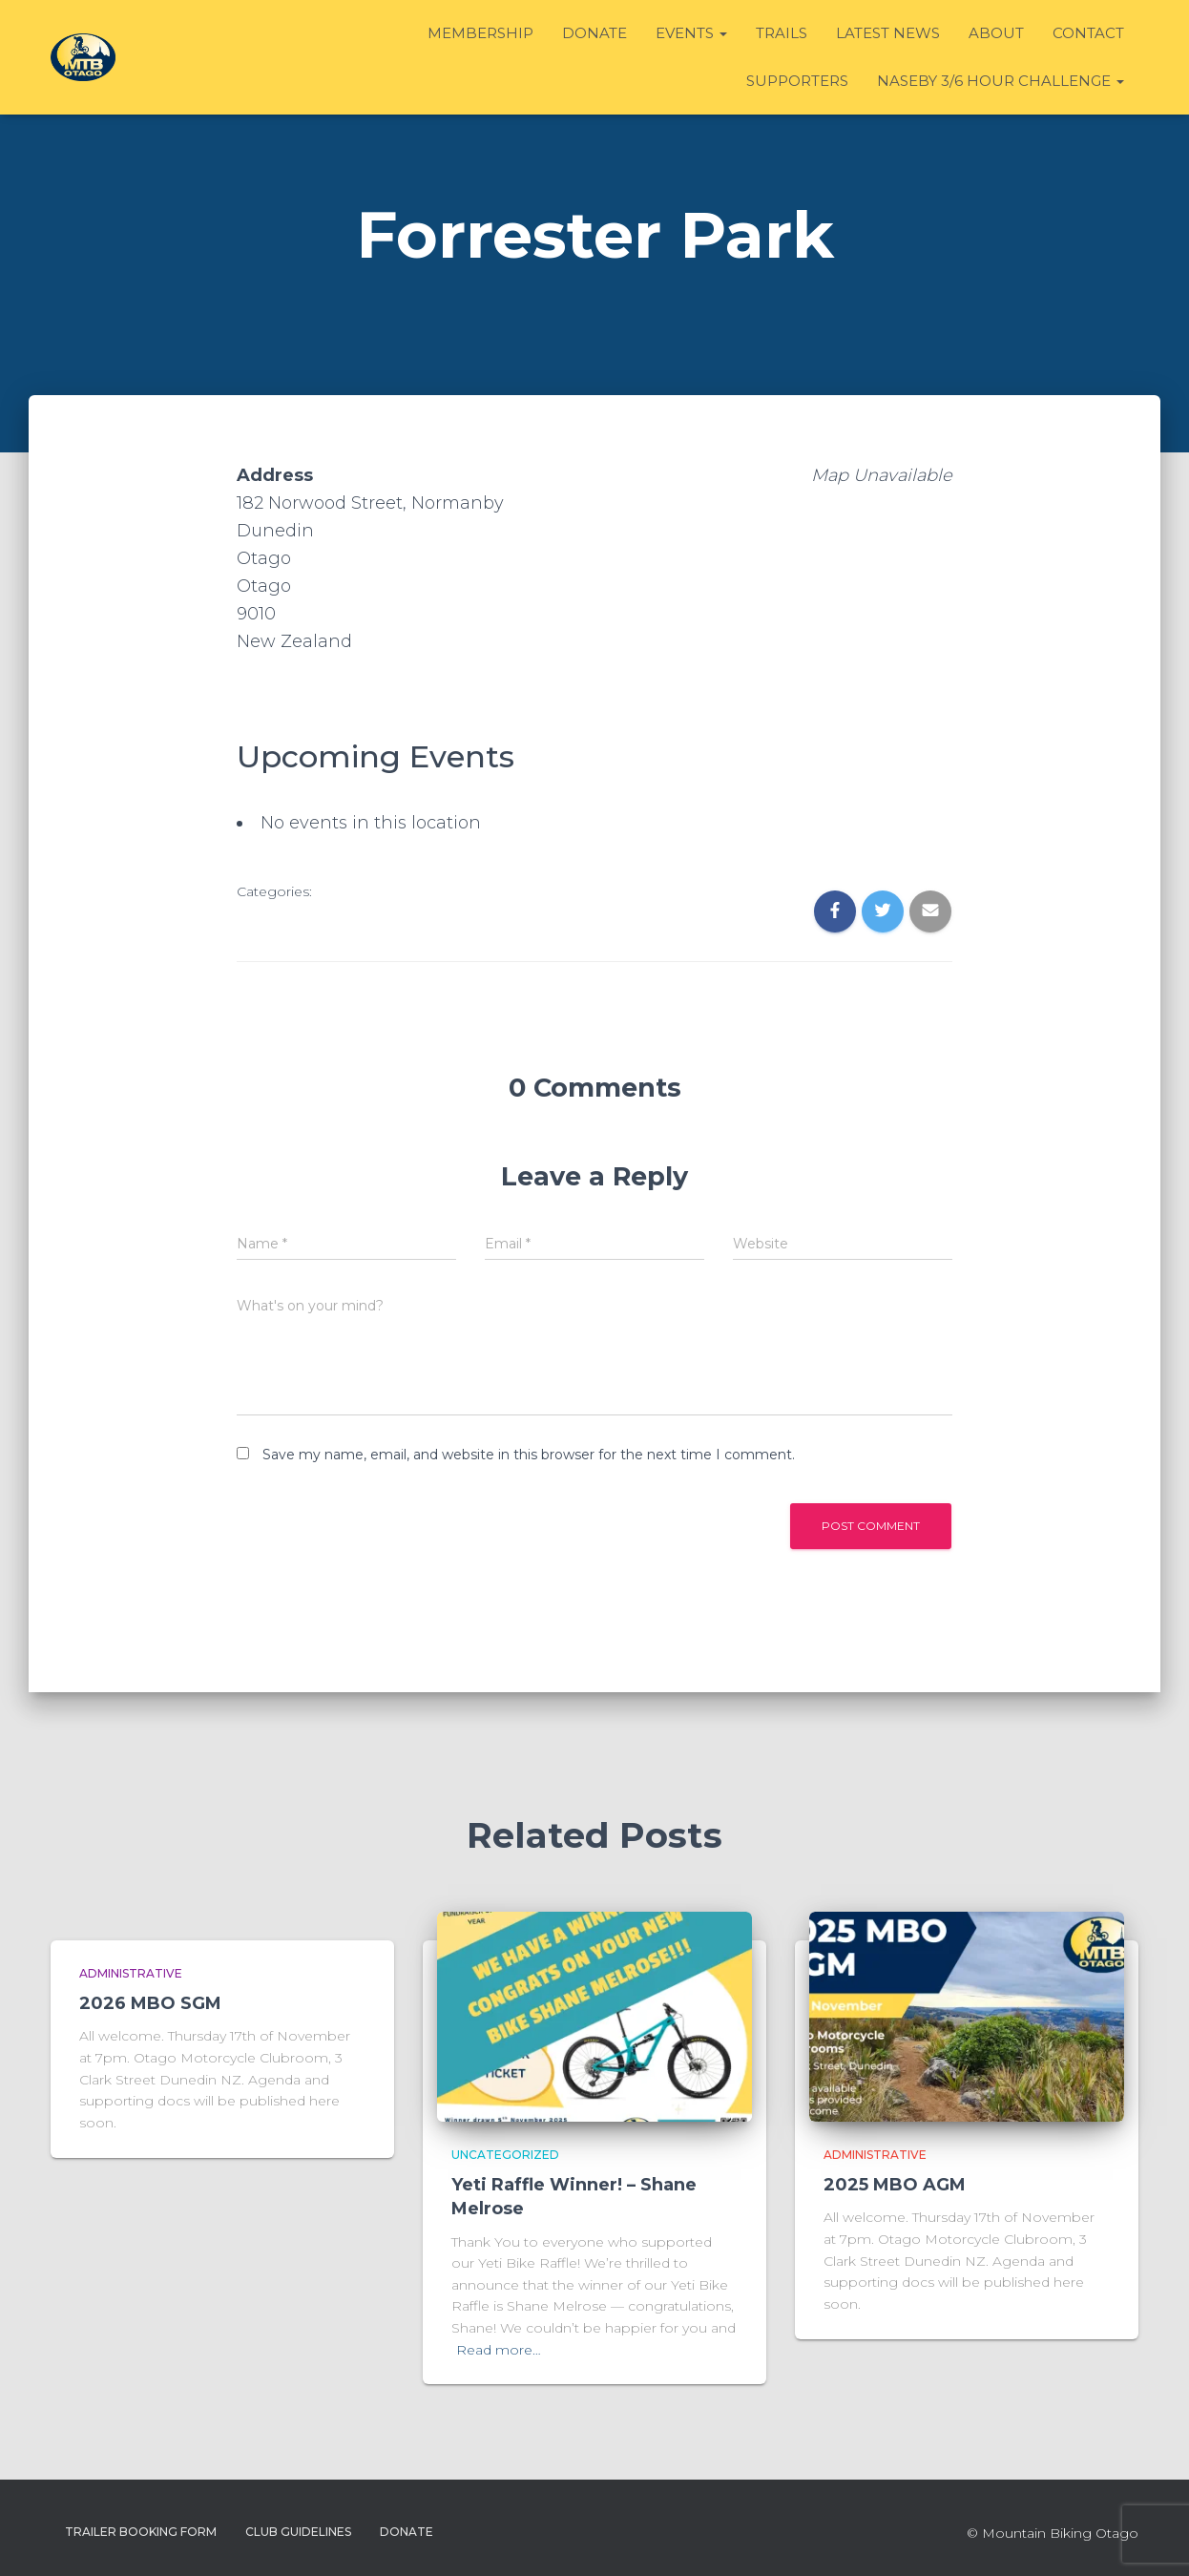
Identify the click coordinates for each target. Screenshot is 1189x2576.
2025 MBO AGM (895, 2184)
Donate (594, 33)
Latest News (888, 33)
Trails (781, 33)
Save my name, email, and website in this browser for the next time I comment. (528, 1454)
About (996, 33)
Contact (1088, 33)
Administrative (130, 1973)
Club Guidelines (298, 2531)
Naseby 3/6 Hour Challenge (1000, 81)
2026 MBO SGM (150, 2003)
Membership (480, 33)
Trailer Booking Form (141, 2531)
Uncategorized (505, 2154)
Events (691, 33)
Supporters (797, 81)
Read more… (498, 2349)
